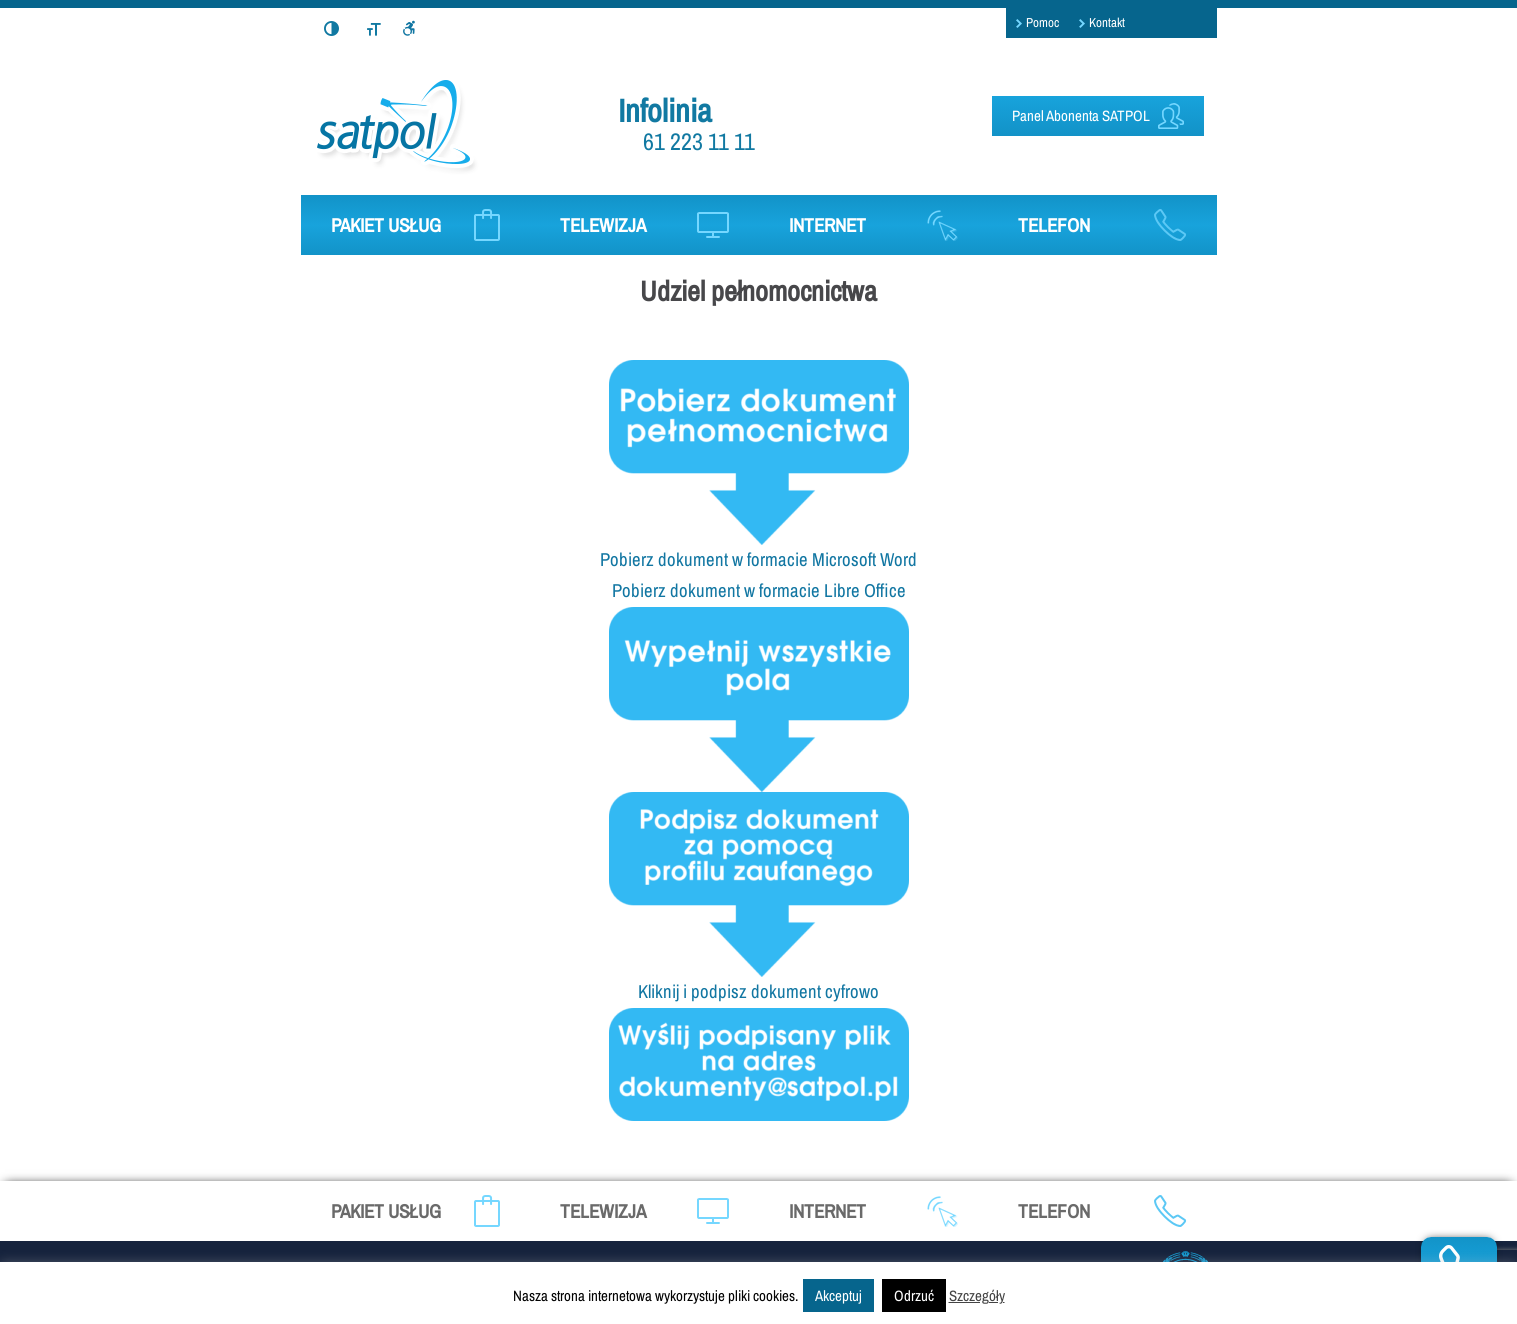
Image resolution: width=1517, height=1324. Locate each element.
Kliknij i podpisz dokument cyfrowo (758, 991)
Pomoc (1042, 22)
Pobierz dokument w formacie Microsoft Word (758, 559)
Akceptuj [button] (838, 1295)
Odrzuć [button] (914, 1295)
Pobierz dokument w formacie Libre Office (759, 590)
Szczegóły (977, 1295)
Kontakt (1107, 22)
